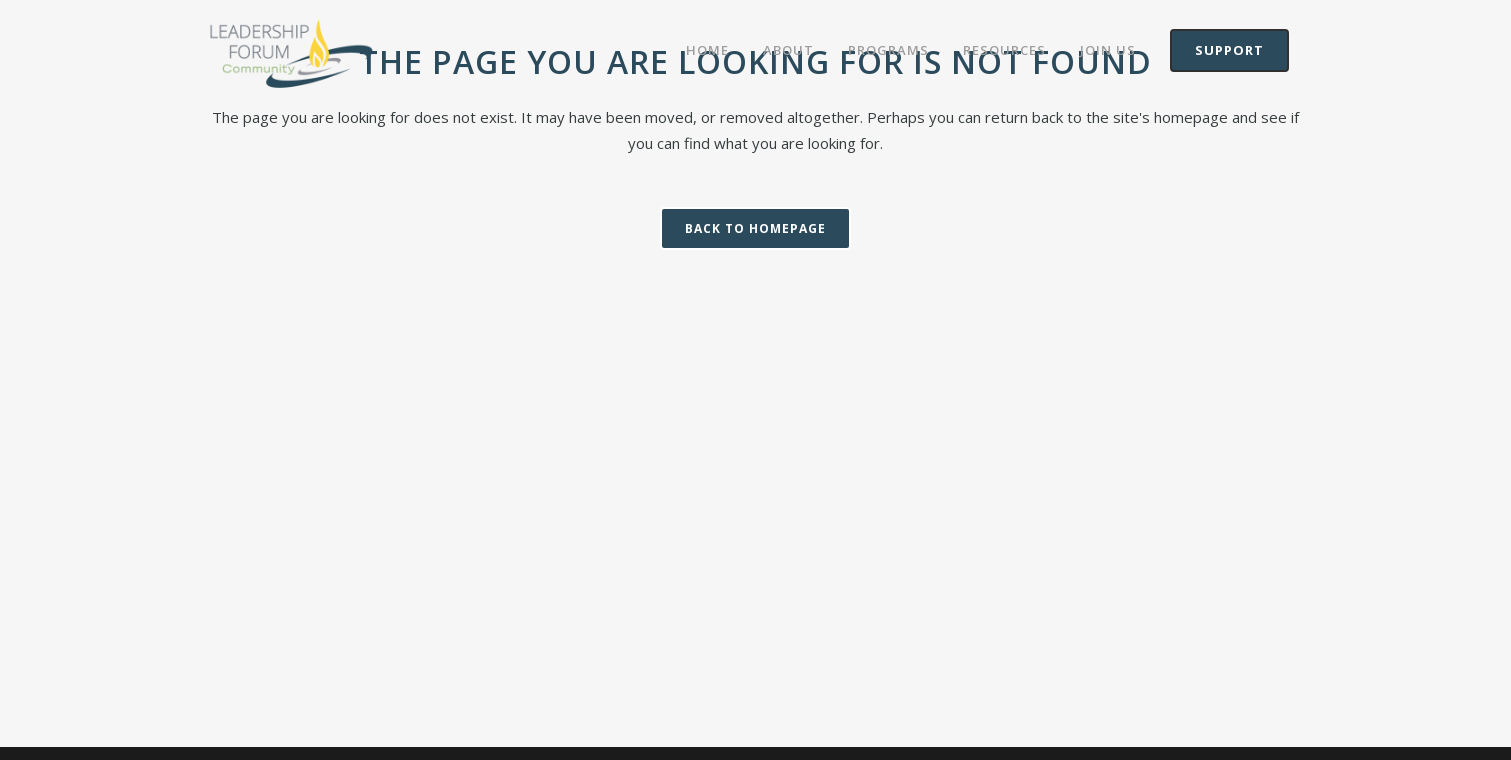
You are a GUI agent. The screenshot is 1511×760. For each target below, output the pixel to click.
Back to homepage (755, 228)
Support (1229, 50)
